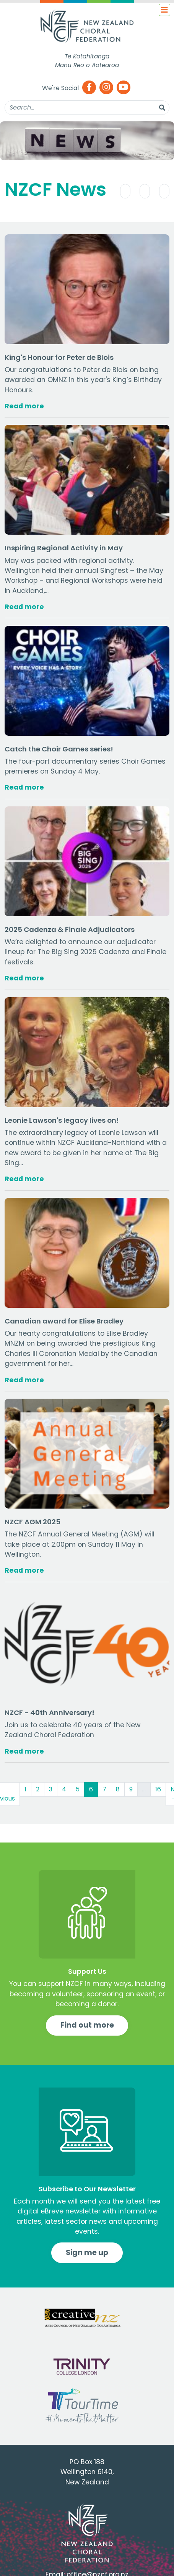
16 (158, 1789)
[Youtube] (123, 88)
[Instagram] (106, 88)
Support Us (87, 1971)
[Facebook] (89, 88)
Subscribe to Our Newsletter (87, 2189)
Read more (24, 406)
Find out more (87, 2025)
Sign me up (87, 2252)
